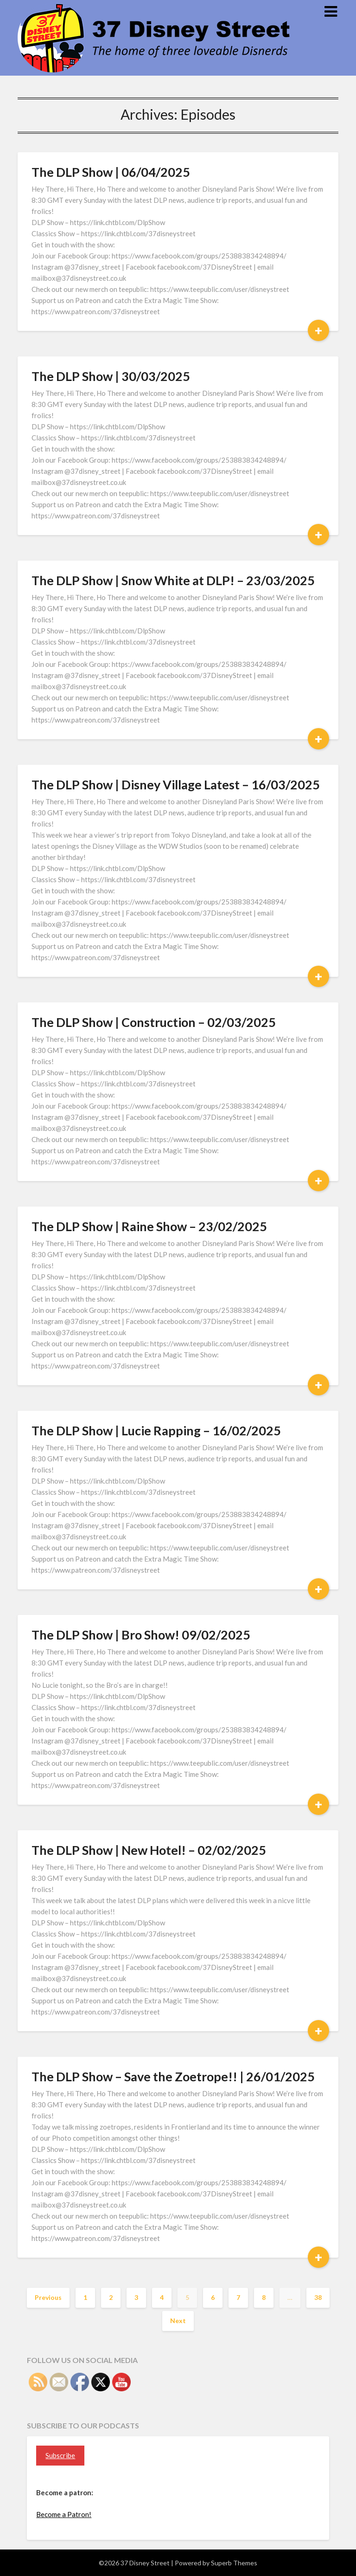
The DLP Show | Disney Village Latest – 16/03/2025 (176, 784)
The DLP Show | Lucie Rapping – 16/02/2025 (156, 1430)
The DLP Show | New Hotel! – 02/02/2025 (149, 1850)
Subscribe (60, 2455)
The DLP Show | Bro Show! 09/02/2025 (141, 1634)
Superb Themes (234, 2563)
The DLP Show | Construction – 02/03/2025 (154, 1022)
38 (318, 2297)
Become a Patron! (63, 2514)
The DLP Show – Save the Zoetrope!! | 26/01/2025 (173, 2076)
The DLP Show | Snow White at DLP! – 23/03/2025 (173, 580)
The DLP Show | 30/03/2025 (111, 376)
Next (178, 2320)
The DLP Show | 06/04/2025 (111, 172)
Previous (48, 2297)
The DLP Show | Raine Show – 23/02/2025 (149, 1226)
